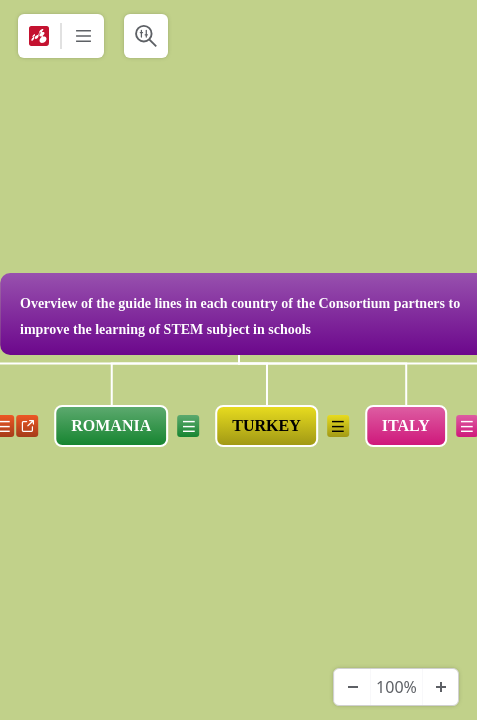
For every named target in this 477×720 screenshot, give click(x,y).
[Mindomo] (39, 36)
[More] (83, 36)
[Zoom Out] (352, 687)
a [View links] (27, 426)
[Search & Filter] (146, 36)
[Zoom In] (440, 687)
